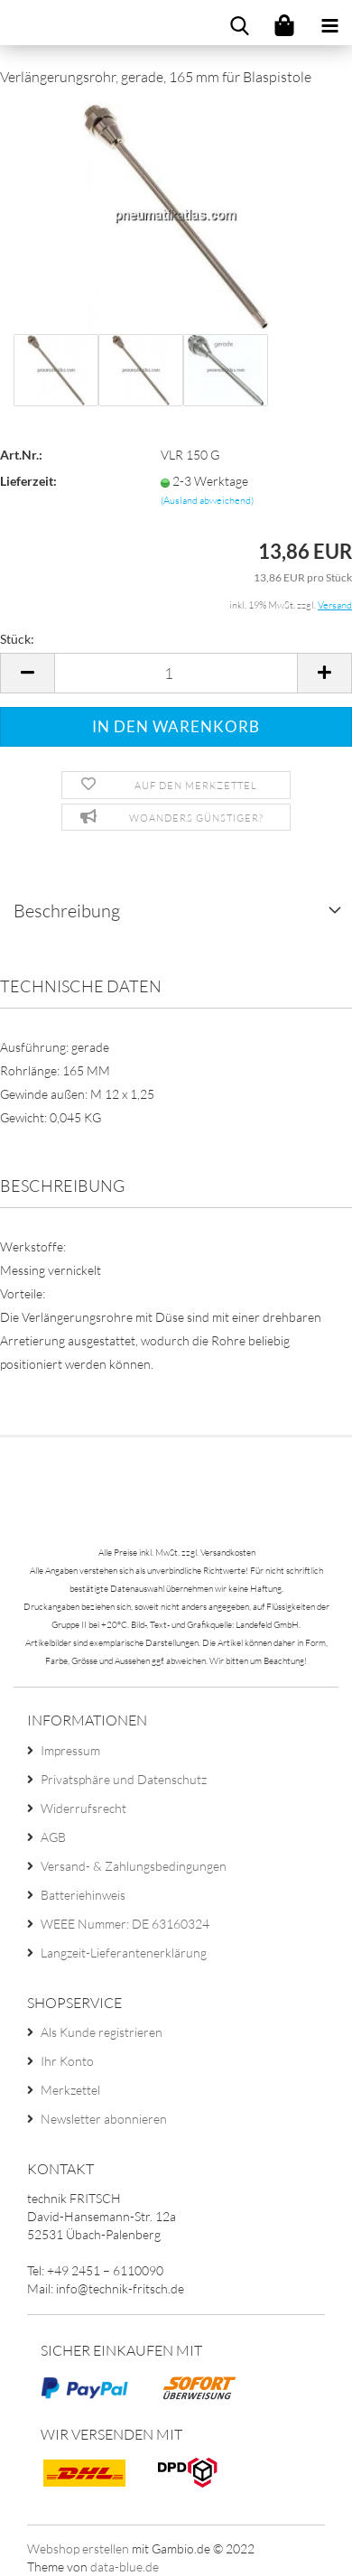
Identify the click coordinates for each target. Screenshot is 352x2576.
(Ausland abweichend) (207, 500)
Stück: (17, 638)
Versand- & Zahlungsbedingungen (134, 1866)
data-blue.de (124, 2566)
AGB (53, 1837)
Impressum (70, 1750)
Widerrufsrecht (83, 1808)
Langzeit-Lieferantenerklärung (124, 1952)
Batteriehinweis (83, 1894)
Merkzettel (70, 2089)
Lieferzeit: (28, 480)
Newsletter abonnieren (104, 2118)
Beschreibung (67, 910)
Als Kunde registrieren (101, 2032)
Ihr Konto (67, 2061)
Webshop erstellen (78, 2548)
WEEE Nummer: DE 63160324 (125, 1923)
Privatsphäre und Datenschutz (124, 1779)
